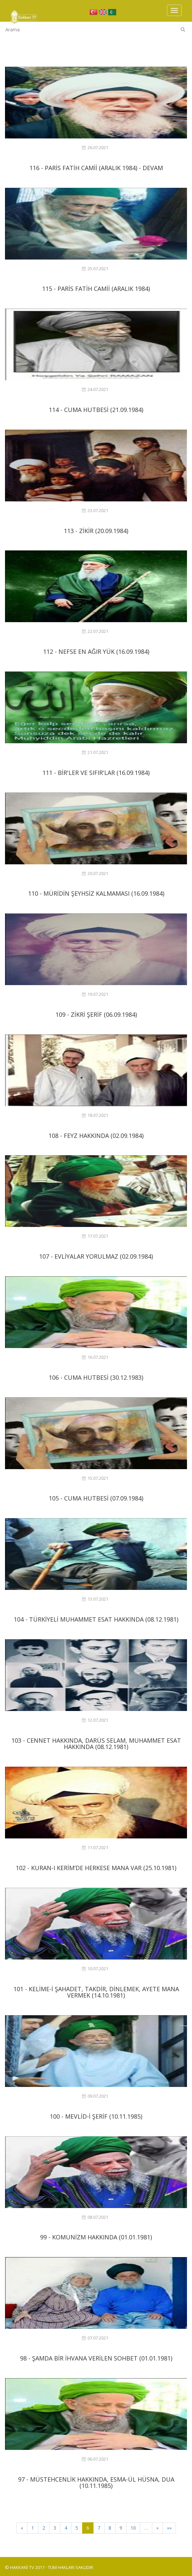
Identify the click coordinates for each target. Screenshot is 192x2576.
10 (133, 2528)
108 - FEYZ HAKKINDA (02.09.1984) (96, 1136)
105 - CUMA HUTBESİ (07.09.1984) (96, 1498)
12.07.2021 (95, 1720)
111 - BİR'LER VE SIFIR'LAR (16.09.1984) (96, 773)
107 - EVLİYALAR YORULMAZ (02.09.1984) (96, 1256)
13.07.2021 (95, 1599)
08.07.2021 (95, 2217)
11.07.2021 (95, 1847)
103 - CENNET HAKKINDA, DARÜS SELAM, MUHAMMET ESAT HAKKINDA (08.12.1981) (96, 1743)
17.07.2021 (95, 1236)
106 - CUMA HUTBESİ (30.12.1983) (96, 1377)
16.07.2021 (95, 1357)
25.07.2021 (95, 269)
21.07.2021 (95, 752)
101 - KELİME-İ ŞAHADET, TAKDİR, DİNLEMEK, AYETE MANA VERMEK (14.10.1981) (96, 1992)
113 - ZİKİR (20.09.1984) (96, 531)
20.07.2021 (95, 873)
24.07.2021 (95, 389)
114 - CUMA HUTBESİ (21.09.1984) (96, 410)
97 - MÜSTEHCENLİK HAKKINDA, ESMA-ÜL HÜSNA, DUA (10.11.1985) (96, 2482)
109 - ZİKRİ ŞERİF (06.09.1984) (96, 1014)
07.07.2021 (95, 2338)
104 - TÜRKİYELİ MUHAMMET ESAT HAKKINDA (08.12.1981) (96, 1619)
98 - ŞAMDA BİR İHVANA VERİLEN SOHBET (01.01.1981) (96, 2358)
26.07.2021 (95, 147)
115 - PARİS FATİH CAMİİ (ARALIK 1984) (96, 289)
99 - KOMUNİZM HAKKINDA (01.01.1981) (96, 2237)
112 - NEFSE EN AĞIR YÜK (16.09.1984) (96, 652)
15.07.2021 (95, 1478)
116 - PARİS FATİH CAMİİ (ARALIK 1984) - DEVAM (96, 168)
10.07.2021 (95, 1969)
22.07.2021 (95, 631)
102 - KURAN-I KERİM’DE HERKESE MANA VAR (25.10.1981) (96, 1868)
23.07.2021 (95, 510)
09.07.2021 (95, 2096)
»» (169, 2528)
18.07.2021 (95, 1115)
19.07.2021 (95, 994)
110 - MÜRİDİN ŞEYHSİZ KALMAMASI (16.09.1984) (96, 893)
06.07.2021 (95, 2459)
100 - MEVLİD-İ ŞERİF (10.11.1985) (96, 2116)
